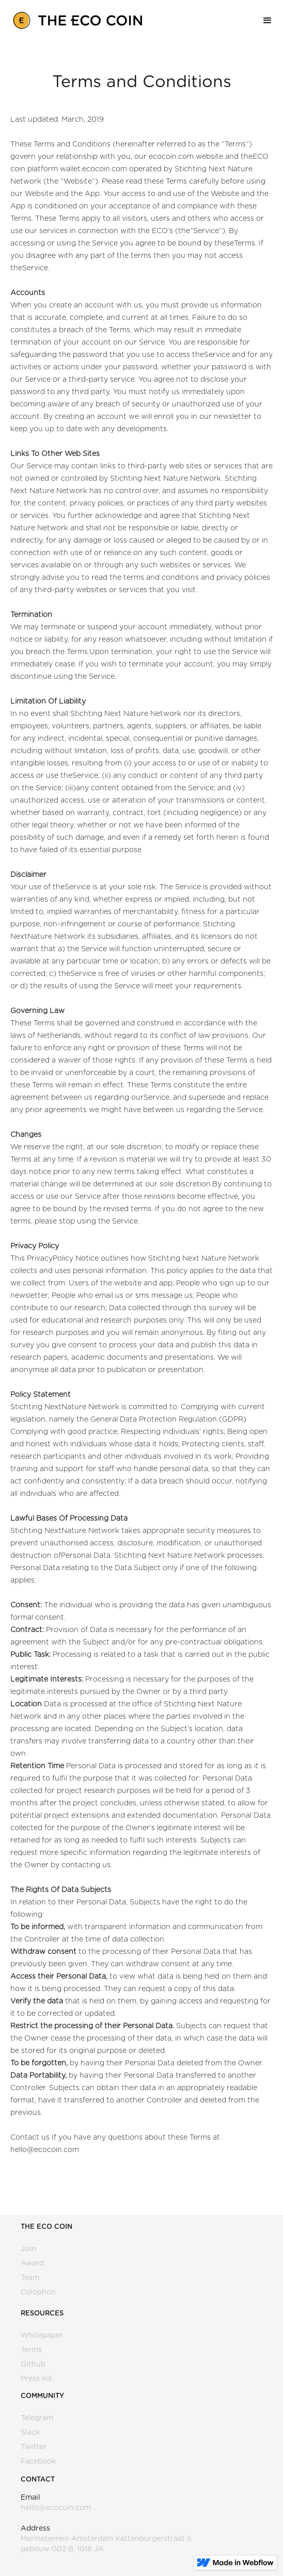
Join (28, 2249)
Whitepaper (42, 2335)
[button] (267, 20)
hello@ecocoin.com (56, 2508)
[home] (75, 18)
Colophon (38, 2292)
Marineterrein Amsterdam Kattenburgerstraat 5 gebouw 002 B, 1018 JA (106, 2544)
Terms (31, 2350)
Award (32, 2263)
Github (33, 2364)
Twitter (33, 2447)
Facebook (38, 2461)
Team (30, 2277)
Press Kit (36, 2379)
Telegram (37, 2418)
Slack (30, 2432)
